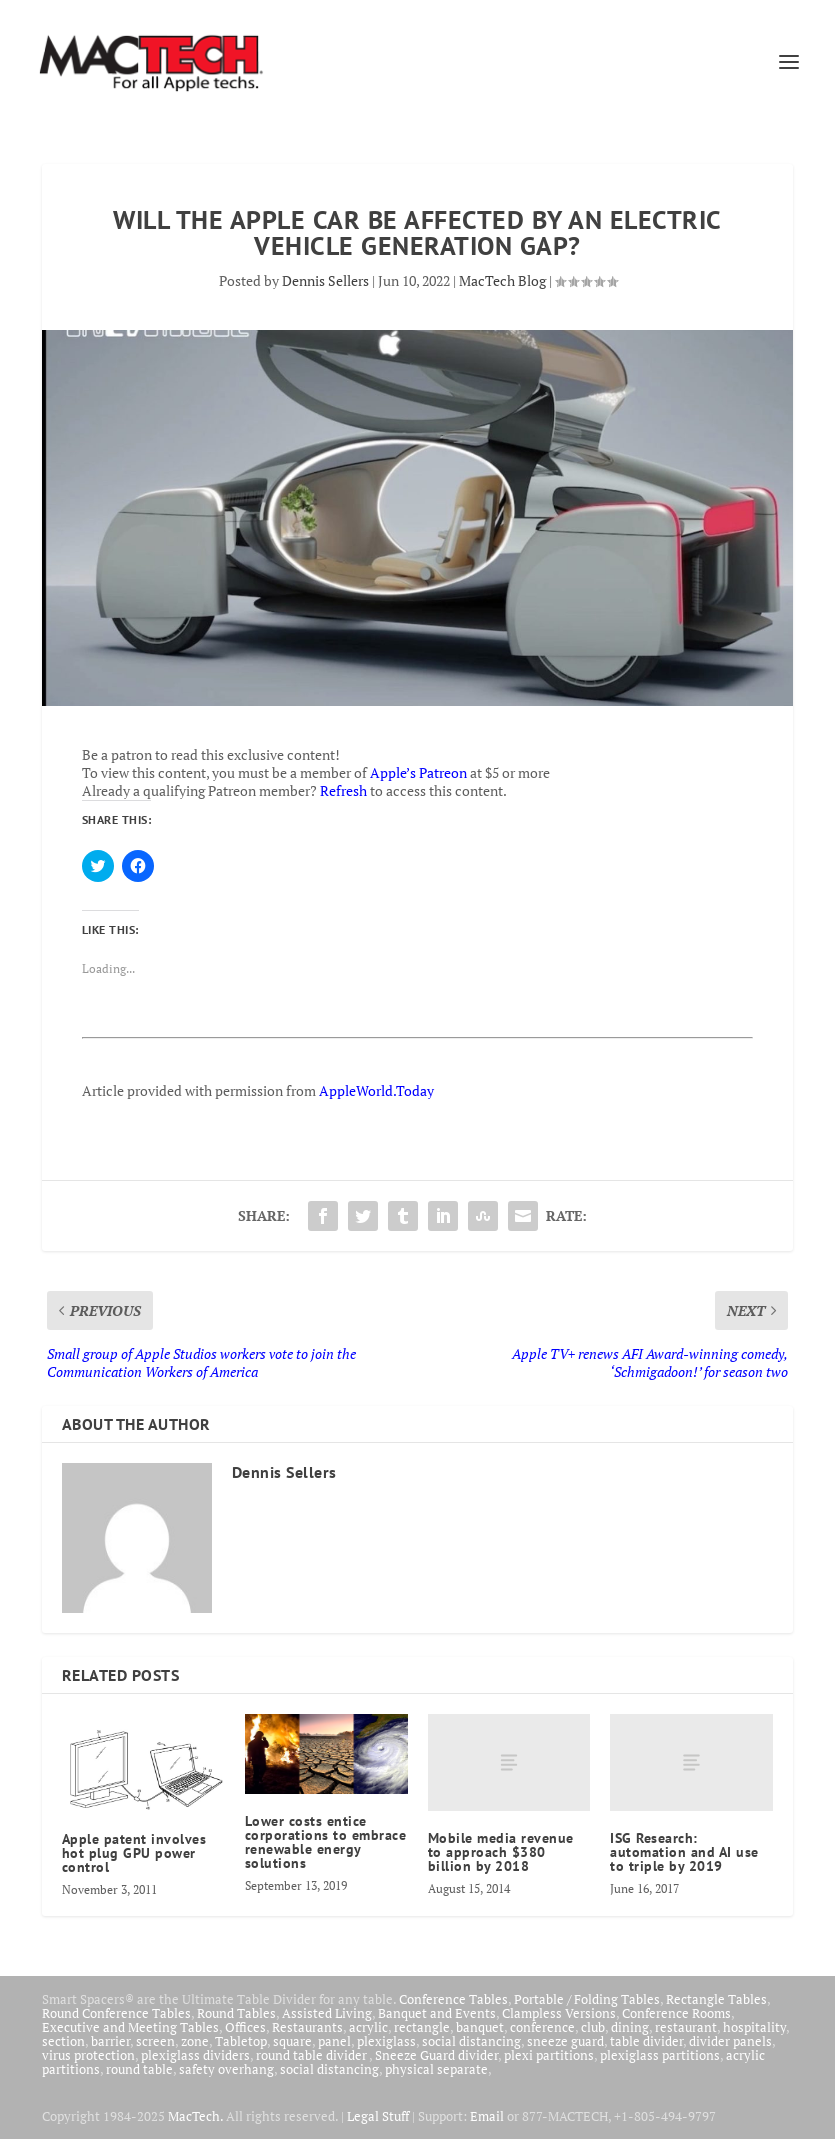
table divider (646, 2041)
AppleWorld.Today (376, 1090)
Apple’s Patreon (418, 772)
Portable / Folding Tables (587, 1999)
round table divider (312, 2055)
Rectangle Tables (716, 1999)
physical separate (436, 2069)
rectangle (422, 2027)
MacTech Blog (502, 280)
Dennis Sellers (325, 280)
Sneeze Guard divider (436, 2055)
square (292, 2041)
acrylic (368, 2027)
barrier (110, 2041)
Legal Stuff (378, 2116)
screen (155, 2041)
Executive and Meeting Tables (130, 2027)
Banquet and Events (437, 2013)
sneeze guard (565, 2041)
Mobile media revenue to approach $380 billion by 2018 (501, 1852)
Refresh (343, 790)
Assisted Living (327, 2013)
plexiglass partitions (660, 2055)
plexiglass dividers (195, 2055)
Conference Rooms (676, 2013)
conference (542, 2027)
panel (334, 2041)
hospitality (754, 2027)
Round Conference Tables (116, 2013)
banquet (480, 2027)
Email (487, 2116)
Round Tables (236, 2013)
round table (139, 2069)
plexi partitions (549, 2055)
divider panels (730, 2041)
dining (630, 2027)
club (593, 2027)
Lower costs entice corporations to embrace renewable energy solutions (326, 1842)
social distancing (471, 2041)
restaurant (686, 2027)
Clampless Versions (559, 2013)
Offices (245, 2027)
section (63, 2041)
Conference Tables (453, 1999)
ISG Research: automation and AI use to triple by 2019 (684, 1852)
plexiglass (386, 2041)
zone (195, 2041)
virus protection (88, 2055)
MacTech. (195, 2116)
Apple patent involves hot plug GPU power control (134, 1853)
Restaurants (307, 2027)
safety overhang (226, 2069)
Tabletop (241, 2041)
